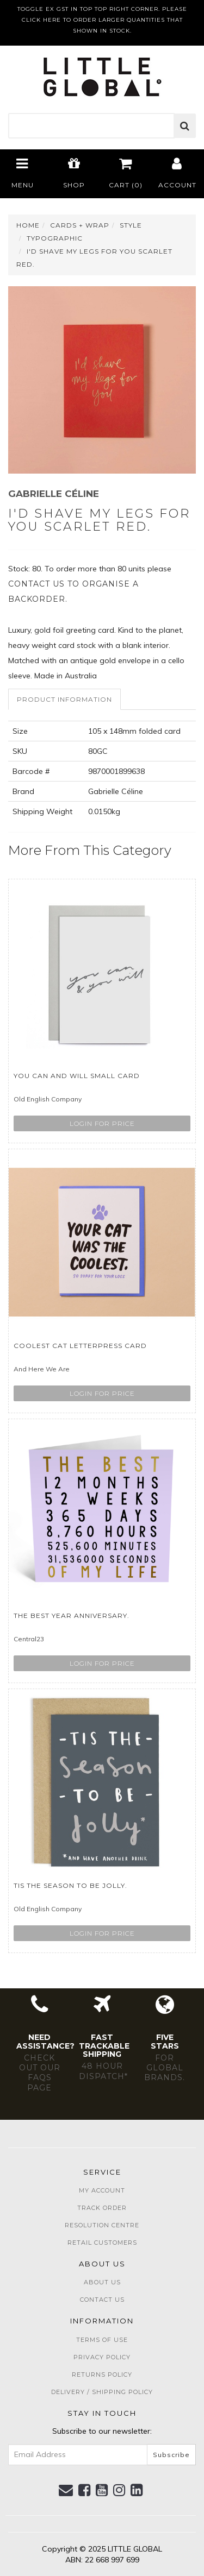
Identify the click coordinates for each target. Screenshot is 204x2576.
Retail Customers (102, 2242)
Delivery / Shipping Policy (102, 2392)
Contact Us (102, 2299)
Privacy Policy (102, 2357)
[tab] (65, 699)
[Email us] (66, 2490)
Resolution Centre (102, 2225)
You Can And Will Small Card (77, 1076)
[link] (84, 2490)
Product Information (64, 699)
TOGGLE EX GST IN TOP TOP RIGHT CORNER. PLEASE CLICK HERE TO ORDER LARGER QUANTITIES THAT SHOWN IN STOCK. (102, 19)
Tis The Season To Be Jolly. (70, 1885)
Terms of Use (102, 2340)
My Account (102, 2190)
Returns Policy (102, 2374)
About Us (102, 2282)
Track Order (102, 2208)
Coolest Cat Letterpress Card (80, 1345)
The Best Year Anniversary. (71, 1615)
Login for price (102, 1123)
